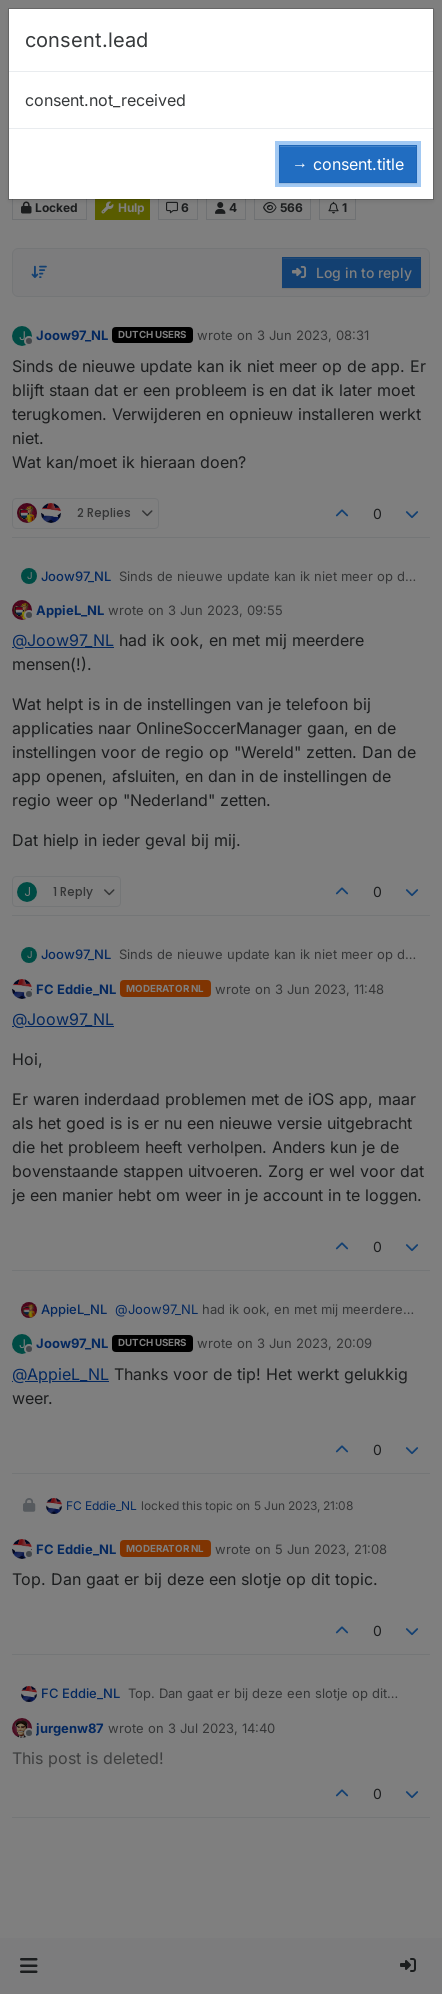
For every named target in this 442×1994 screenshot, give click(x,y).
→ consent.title (348, 164)
